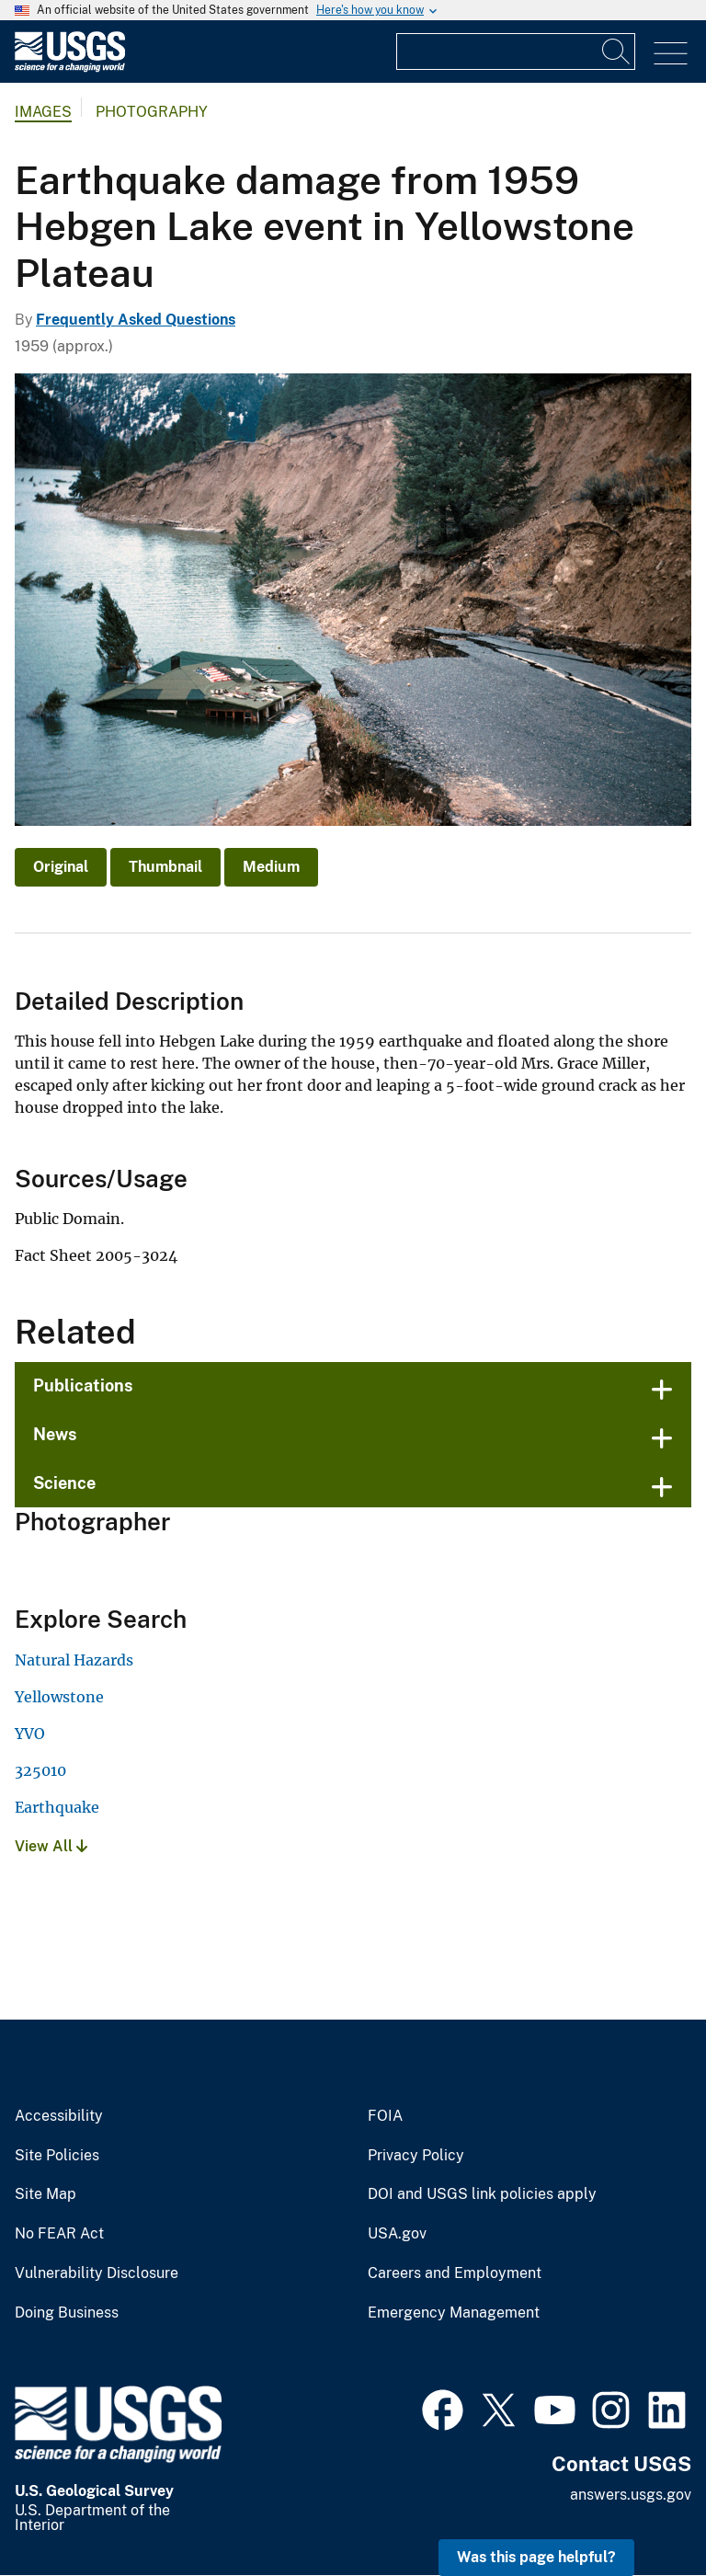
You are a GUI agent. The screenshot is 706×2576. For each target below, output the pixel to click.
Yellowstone (59, 1697)
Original (60, 867)
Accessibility (59, 2116)
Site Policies (57, 2155)
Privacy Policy (416, 2155)
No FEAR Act (59, 2234)
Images (43, 111)
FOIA (385, 2116)
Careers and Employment (454, 2273)
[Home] (70, 67)
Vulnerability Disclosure (96, 2273)
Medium (271, 867)
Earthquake (57, 1807)
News (55, 1434)
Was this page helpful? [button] (536, 2557)
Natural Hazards (74, 1660)
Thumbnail (165, 867)
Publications (83, 1385)
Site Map (45, 2194)
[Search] (616, 51)
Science (64, 1483)
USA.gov (397, 2234)
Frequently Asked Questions (135, 319)
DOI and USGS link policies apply (482, 2194)
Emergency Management (454, 2313)
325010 (40, 1770)
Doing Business (67, 2313)
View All (51, 1846)
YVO (30, 1733)
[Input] (515, 51)
